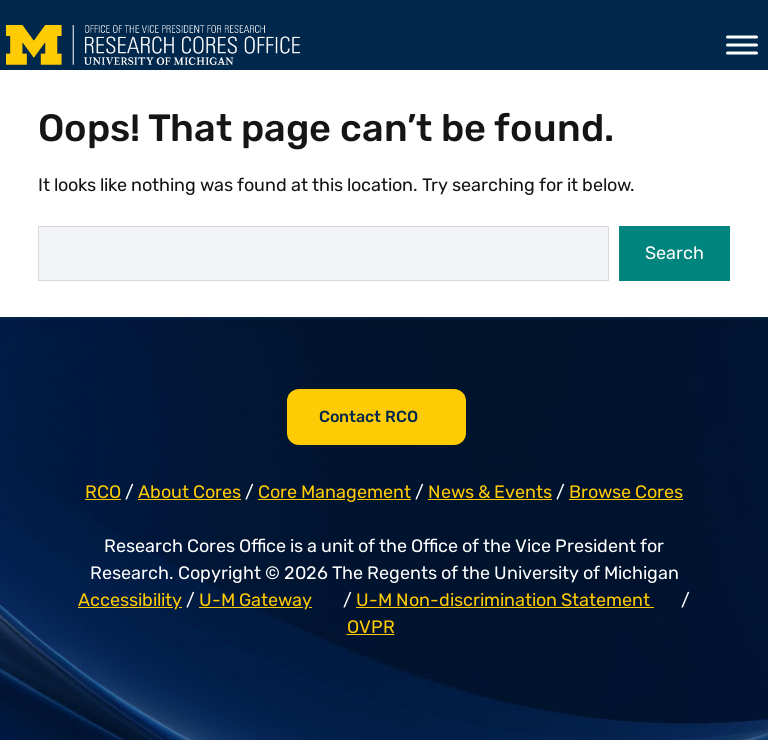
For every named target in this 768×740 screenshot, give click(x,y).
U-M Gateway (255, 600)
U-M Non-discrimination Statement (505, 600)
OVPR (371, 627)
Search (674, 253)
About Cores (189, 492)
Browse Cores (626, 492)
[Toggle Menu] (742, 44)
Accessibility (130, 600)
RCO (103, 492)
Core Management (334, 492)
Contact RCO (368, 416)
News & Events (490, 492)
